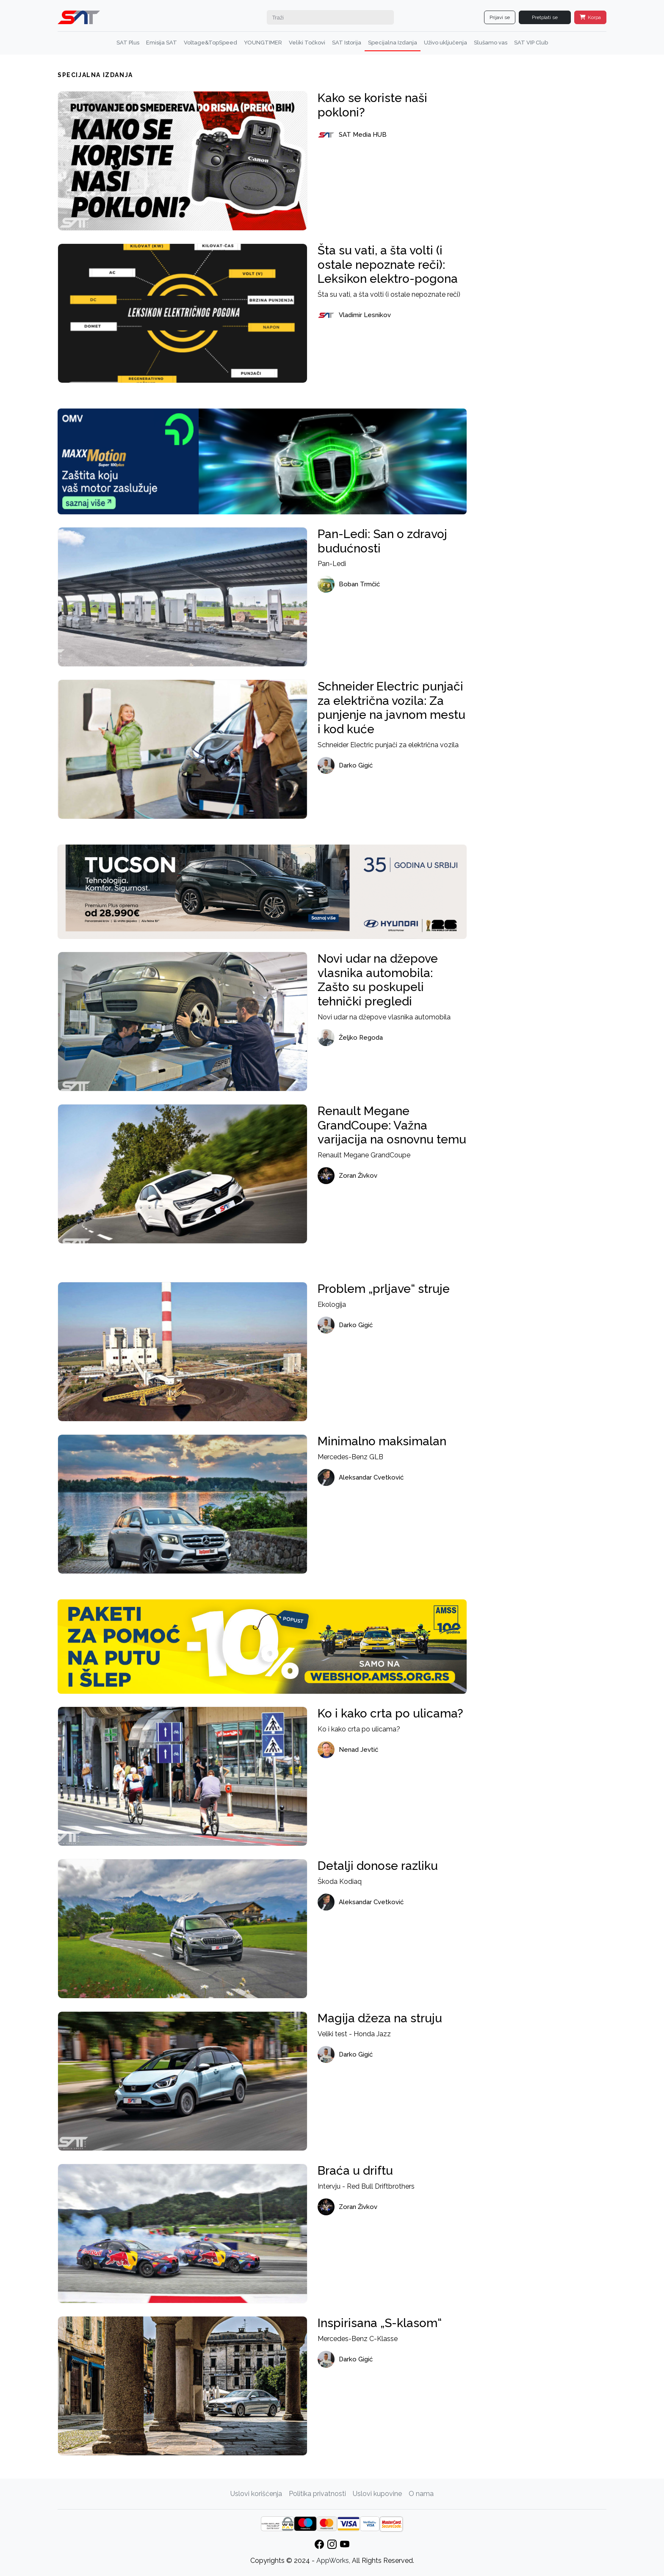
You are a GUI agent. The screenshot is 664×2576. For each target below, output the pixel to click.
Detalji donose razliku (378, 1866)
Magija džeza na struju (380, 2018)
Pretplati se (545, 17)
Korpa (590, 17)
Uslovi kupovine (377, 2494)
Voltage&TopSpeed (210, 42)
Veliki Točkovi (307, 42)
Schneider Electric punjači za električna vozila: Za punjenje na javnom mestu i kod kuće (391, 707)
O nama (421, 2494)
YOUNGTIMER (263, 42)
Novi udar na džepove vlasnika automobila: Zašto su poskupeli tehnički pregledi (378, 980)
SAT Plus (127, 42)
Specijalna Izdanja (392, 42)
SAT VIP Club (531, 42)
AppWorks (332, 2561)
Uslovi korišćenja (256, 2494)
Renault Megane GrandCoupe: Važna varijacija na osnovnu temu (392, 1125)
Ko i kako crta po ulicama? (390, 1713)
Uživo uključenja (445, 42)
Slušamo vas (490, 42)
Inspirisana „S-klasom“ (380, 2323)
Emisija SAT (161, 42)
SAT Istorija (346, 42)
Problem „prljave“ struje (384, 1289)
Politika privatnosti (317, 2494)
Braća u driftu (355, 2171)
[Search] (330, 17)
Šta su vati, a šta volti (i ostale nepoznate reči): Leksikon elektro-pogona (388, 264)
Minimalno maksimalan (382, 1441)
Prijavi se (500, 17)
